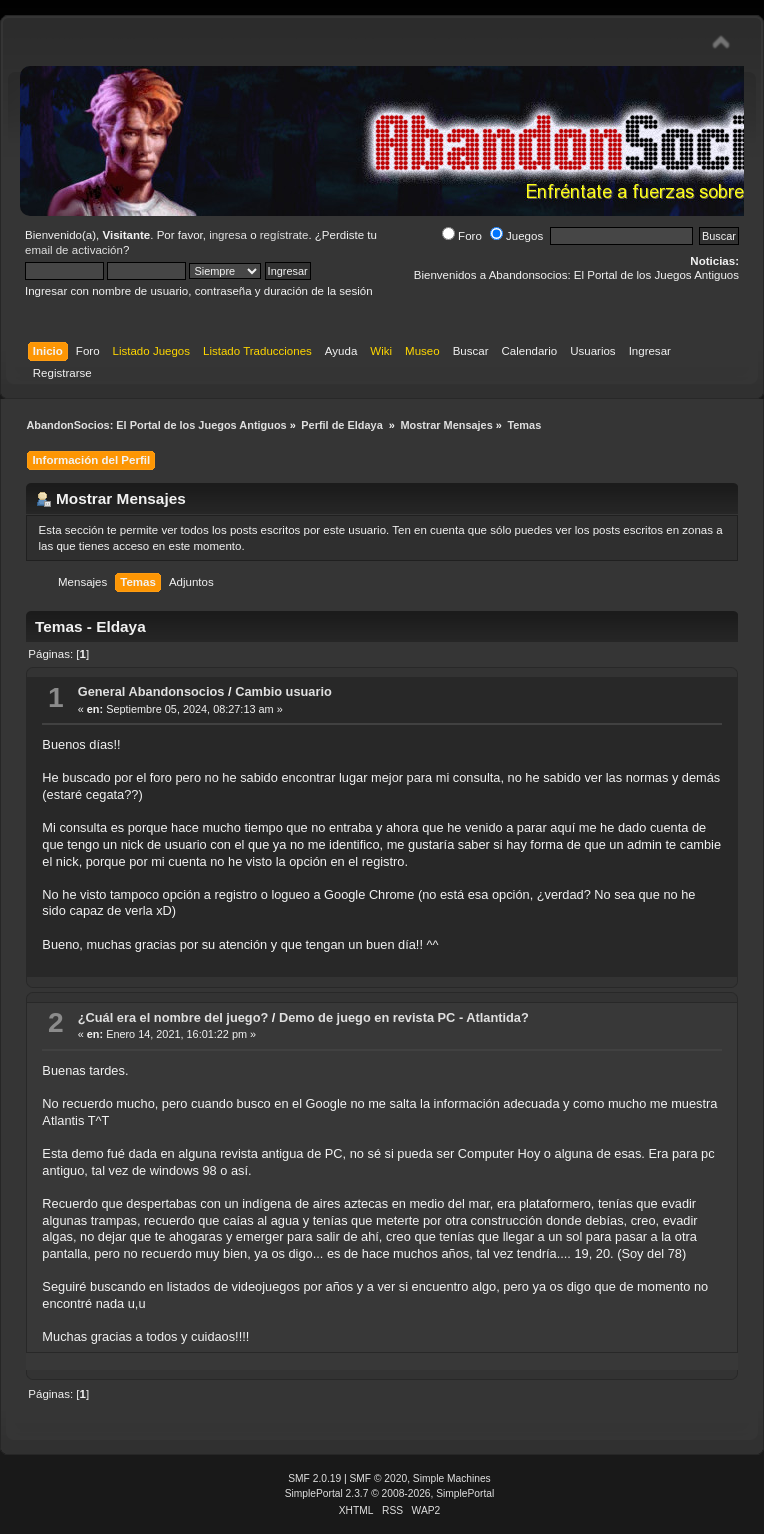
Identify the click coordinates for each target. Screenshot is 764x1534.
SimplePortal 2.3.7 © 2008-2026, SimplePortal (390, 1493)
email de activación (74, 250)
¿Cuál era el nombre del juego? (173, 1017)
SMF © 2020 (379, 1478)
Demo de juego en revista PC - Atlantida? (404, 1017)
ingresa (228, 235)
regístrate (284, 235)
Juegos (516, 236)
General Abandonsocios (151, 691)
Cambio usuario (283, 691)
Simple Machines (452, 1478)
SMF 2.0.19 (314, 1478)
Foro (462, 236)
